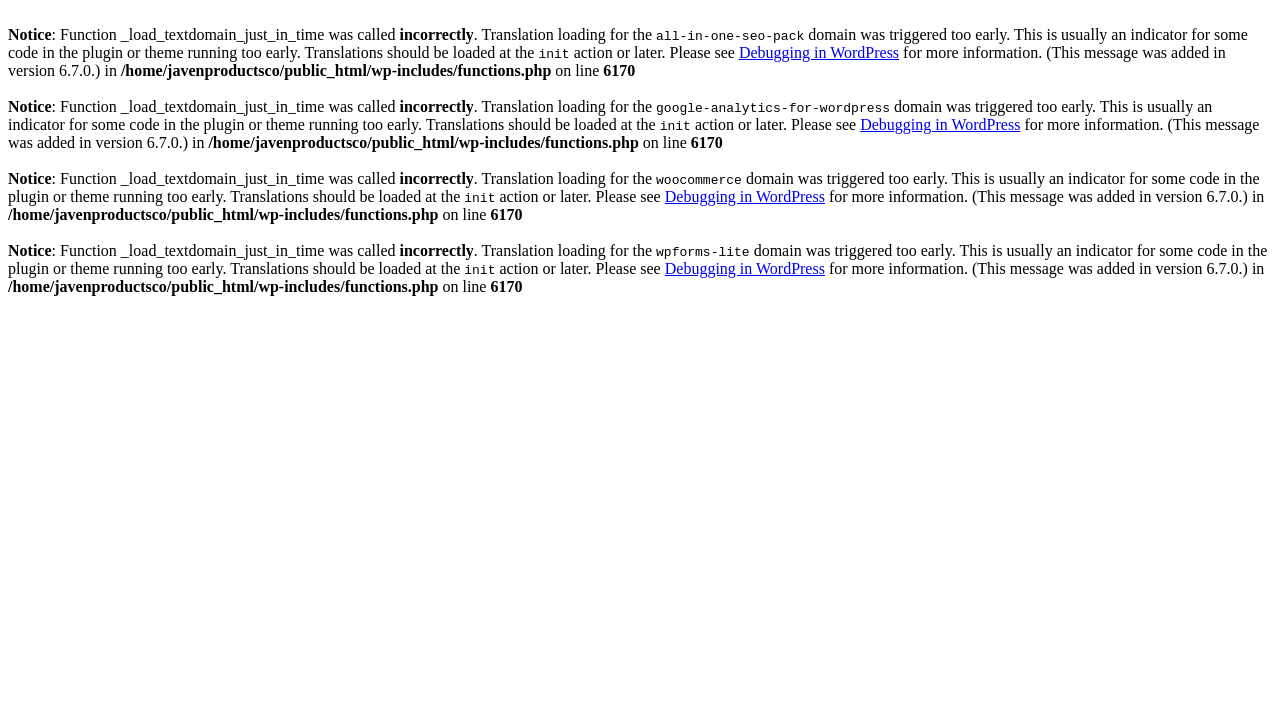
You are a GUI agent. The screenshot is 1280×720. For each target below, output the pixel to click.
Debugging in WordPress (819, 52)
